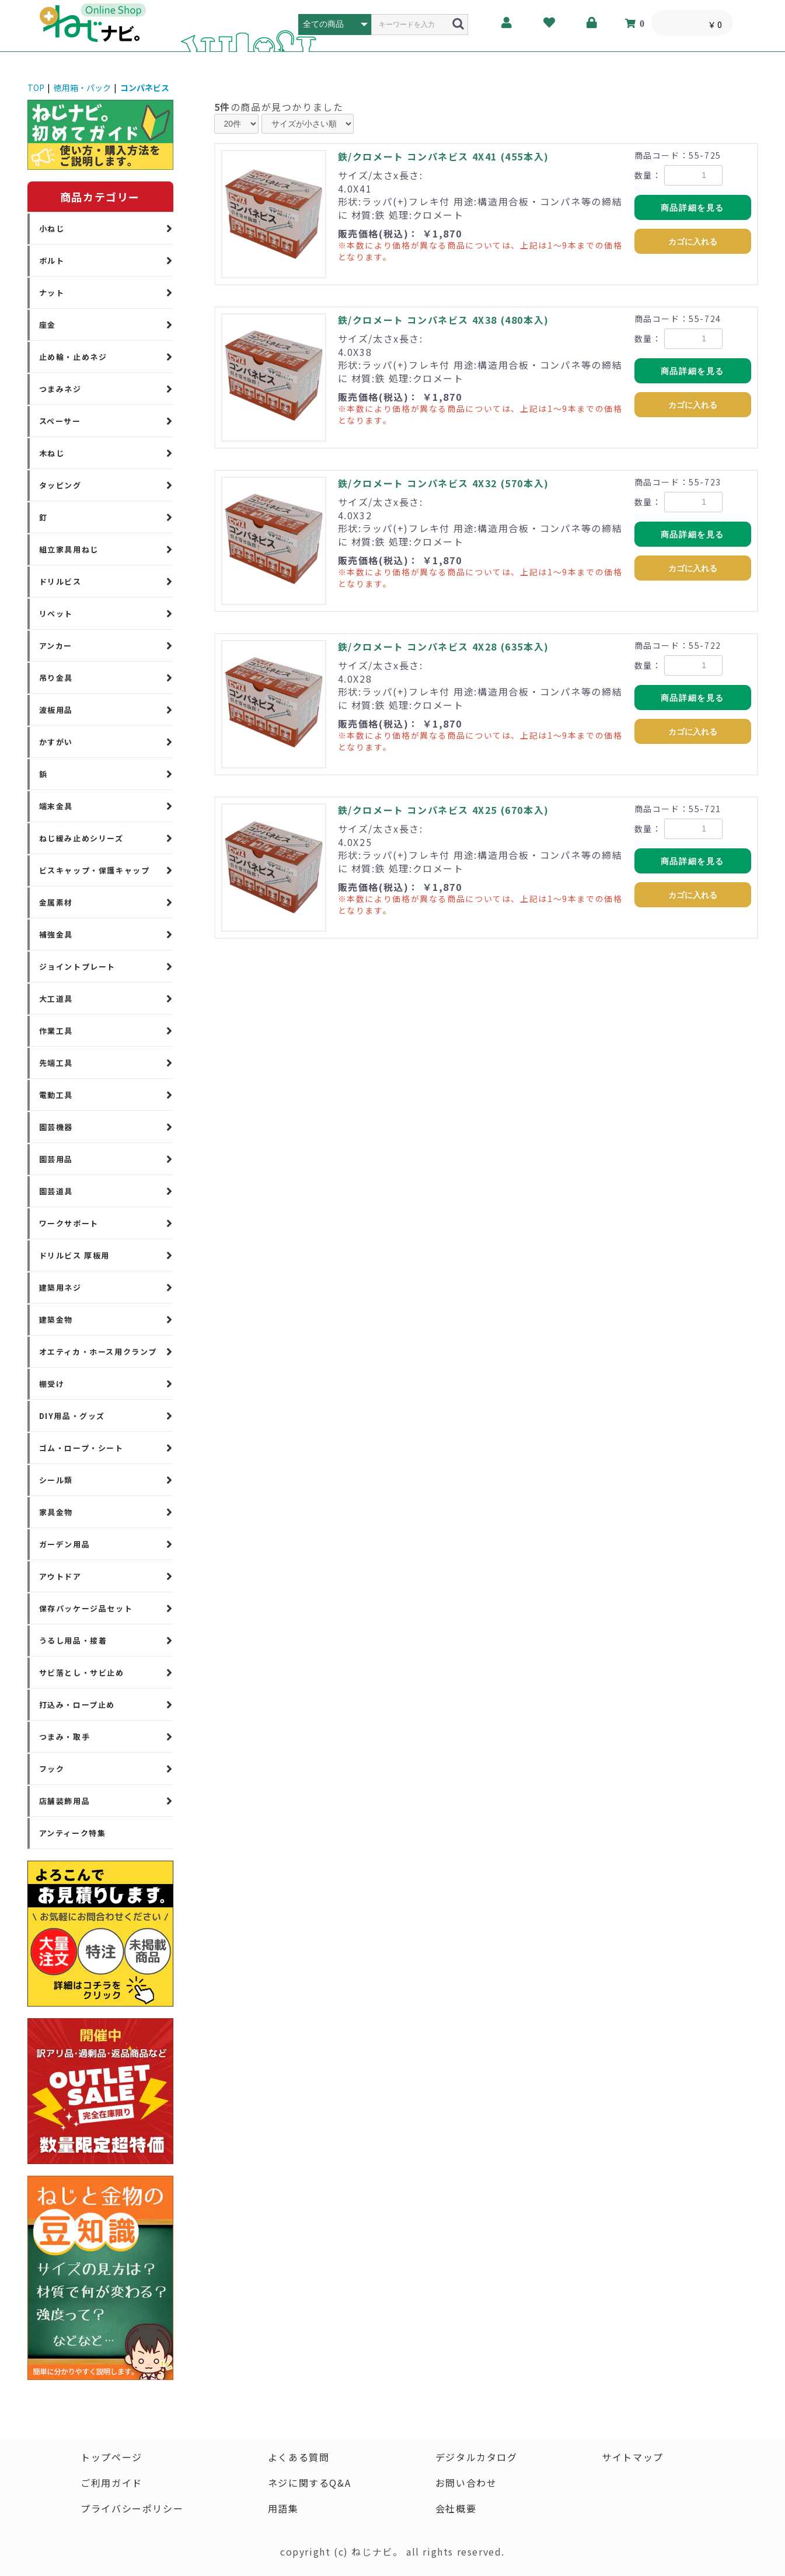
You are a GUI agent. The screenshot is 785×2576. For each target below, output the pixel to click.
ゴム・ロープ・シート (81, 1447)
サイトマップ (633, 2457)
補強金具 (56, 934)
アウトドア (60, 1576)
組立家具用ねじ (69, 549)
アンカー (55, 645)
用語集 (283, 2508)
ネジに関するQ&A (309, 2483)
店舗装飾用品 (64, 1800)
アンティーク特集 (72, 1832)
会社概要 (455, 2508)
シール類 (56, 1480)
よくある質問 (299, 2457)
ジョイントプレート (77, 966)
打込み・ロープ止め (77, 1704)
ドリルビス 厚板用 (74, 1255)
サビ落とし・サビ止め (81, 1672)
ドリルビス (60, 581)
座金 (47, 324)
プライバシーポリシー (132, 2508)
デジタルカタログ (476, 2457)
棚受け (52, 1383)
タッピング (60, 485)
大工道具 (56, 998)
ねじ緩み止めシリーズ (81, 838)
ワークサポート (69, 1223)
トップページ (111, 2457)
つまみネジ (60, 388)
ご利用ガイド (111, 2483)
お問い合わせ (466, 2483)
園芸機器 (56, 1127)
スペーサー (60, 421)
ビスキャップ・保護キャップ (94, 870)
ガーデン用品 (64, 1544)
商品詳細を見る (692, 207)
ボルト (52, 260)
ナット (52, 292)
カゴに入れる (692, 241)
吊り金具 (56, 677)
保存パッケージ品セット (86, 1608)
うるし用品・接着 (73, 1640)
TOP (35, 87)
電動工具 (56, 1094)
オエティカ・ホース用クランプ (98, 1351)
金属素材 (56, 902)
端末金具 (56, 806)
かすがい (56, 741)
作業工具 (56, 1030)
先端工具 (56, 1062)
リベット (56, 613)
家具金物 (56, 1512)
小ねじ (52, 228)
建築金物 (56, 1319)
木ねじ (52, 453)
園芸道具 (56, 1191)
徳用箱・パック (82, 87)
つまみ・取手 (64, 1736)
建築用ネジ (60, 1287)
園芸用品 (56, 1159)
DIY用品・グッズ (72, 1415)
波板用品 (56, 709)
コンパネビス (144, 87)
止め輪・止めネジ (73, 356)
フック (52, 1768)
